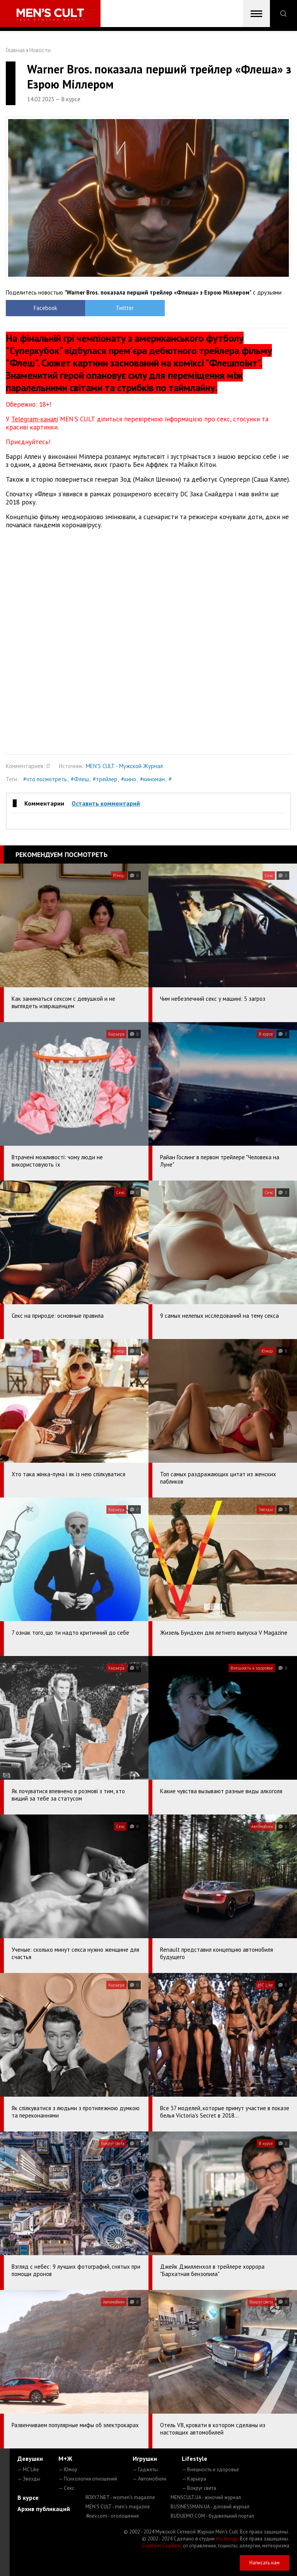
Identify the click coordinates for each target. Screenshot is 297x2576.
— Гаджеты (145, 2469)
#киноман (152, 779)
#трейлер (105, 779)
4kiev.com (112, 2516)
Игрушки (145, 2458)
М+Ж (65, 2458)
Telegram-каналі (34, 419)
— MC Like (28, 2469)
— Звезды (28, 2478)
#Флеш (80, 779)
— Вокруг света (199, 2488)
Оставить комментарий (106, 803)
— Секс (66, 2488)
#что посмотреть (45, 779)
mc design (227, 2538)
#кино (128, 779)
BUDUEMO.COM (212, 2516)
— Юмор (67, 2469)
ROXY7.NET (120, 2497)
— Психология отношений (87, 2478)
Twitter (113, 308)
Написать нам (264, 2562)
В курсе (28, 2497)
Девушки (30, 2458)
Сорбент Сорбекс (162, 2545)
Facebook (41, 308)
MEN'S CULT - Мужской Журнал (124, 766)
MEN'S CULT (117, 2506)
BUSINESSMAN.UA (210, 2506)
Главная (15, 50)
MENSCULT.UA (206, 2497)
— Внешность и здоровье (210, 2469)
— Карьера (194, 2478)
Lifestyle (194, 2458)
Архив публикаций (43, 2509)
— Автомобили (149, 2478)
